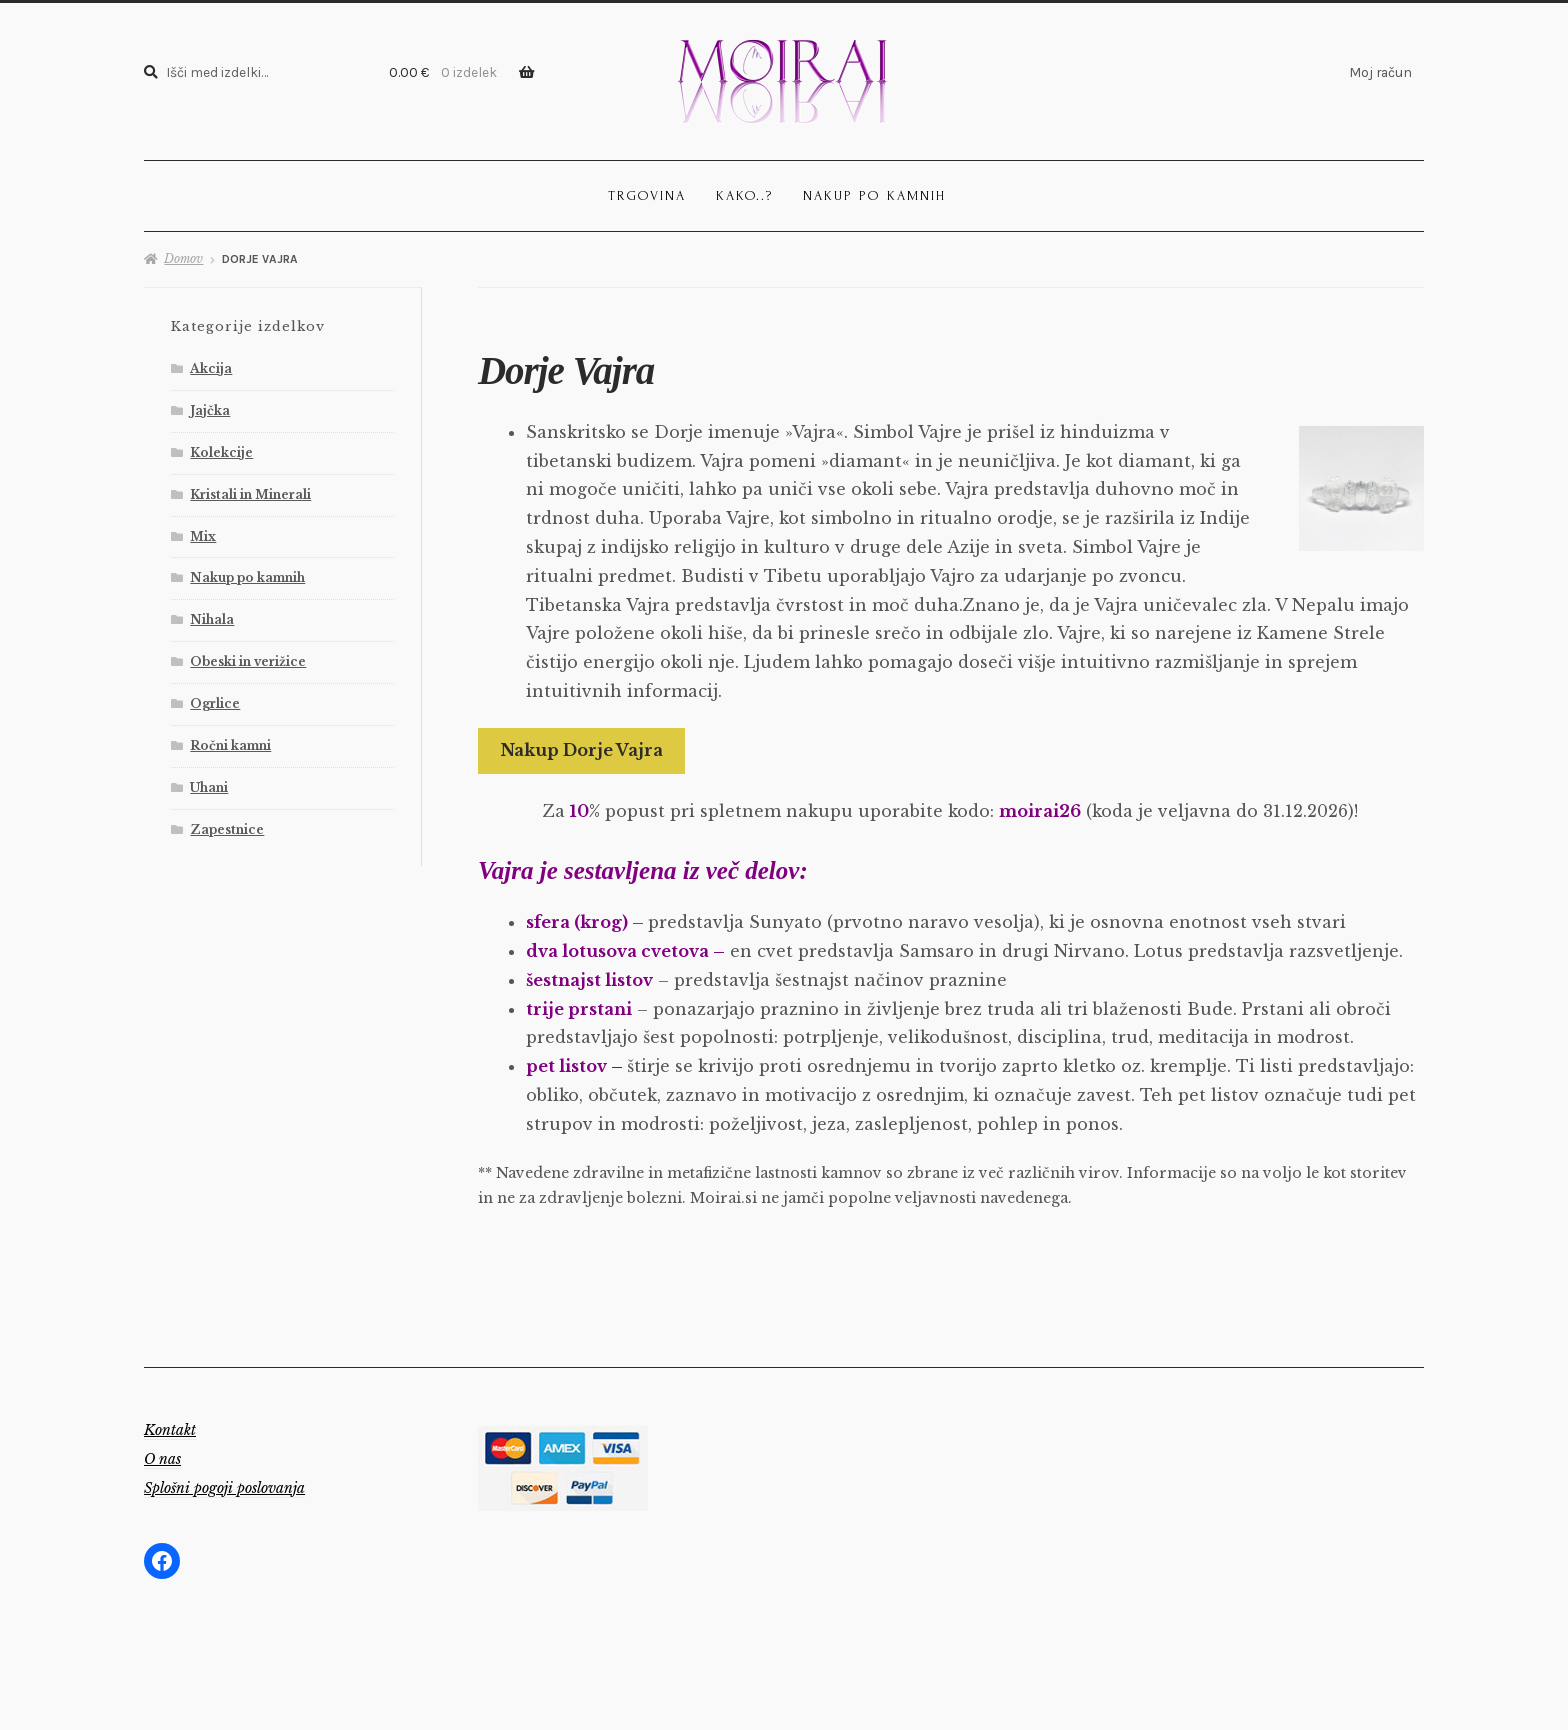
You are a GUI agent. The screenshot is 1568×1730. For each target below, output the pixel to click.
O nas (162, 1459)
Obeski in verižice (248, 661)
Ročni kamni (230, 745)
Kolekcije (221, 452)
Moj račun (1380, 72)
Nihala (212, 619)
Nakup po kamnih (874, 195)
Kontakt (170, 1430)
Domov (183, 258)
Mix (203, 536)
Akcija (211, 368)
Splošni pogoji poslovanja (224, 1488)
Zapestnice (227, 829)
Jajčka (210, 410)
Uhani (209, 787)
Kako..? (744, 195)
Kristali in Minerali (250, 494)
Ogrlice (215, 703)
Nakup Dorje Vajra (582, 750)
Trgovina (647, 195)
